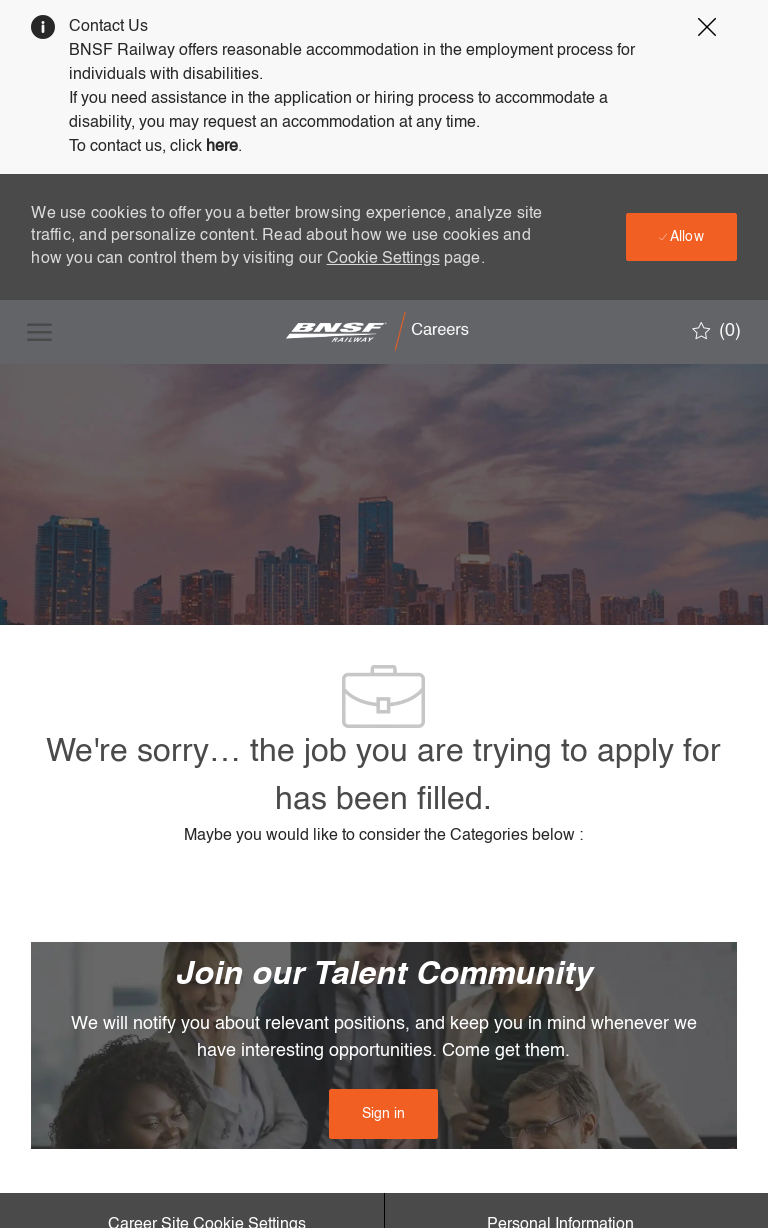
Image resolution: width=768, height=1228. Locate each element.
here (222, 147)
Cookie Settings (383, 259)
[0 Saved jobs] (716, 331)
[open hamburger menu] (39, 332)
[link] (383, 1114)
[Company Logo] (382, 332)
